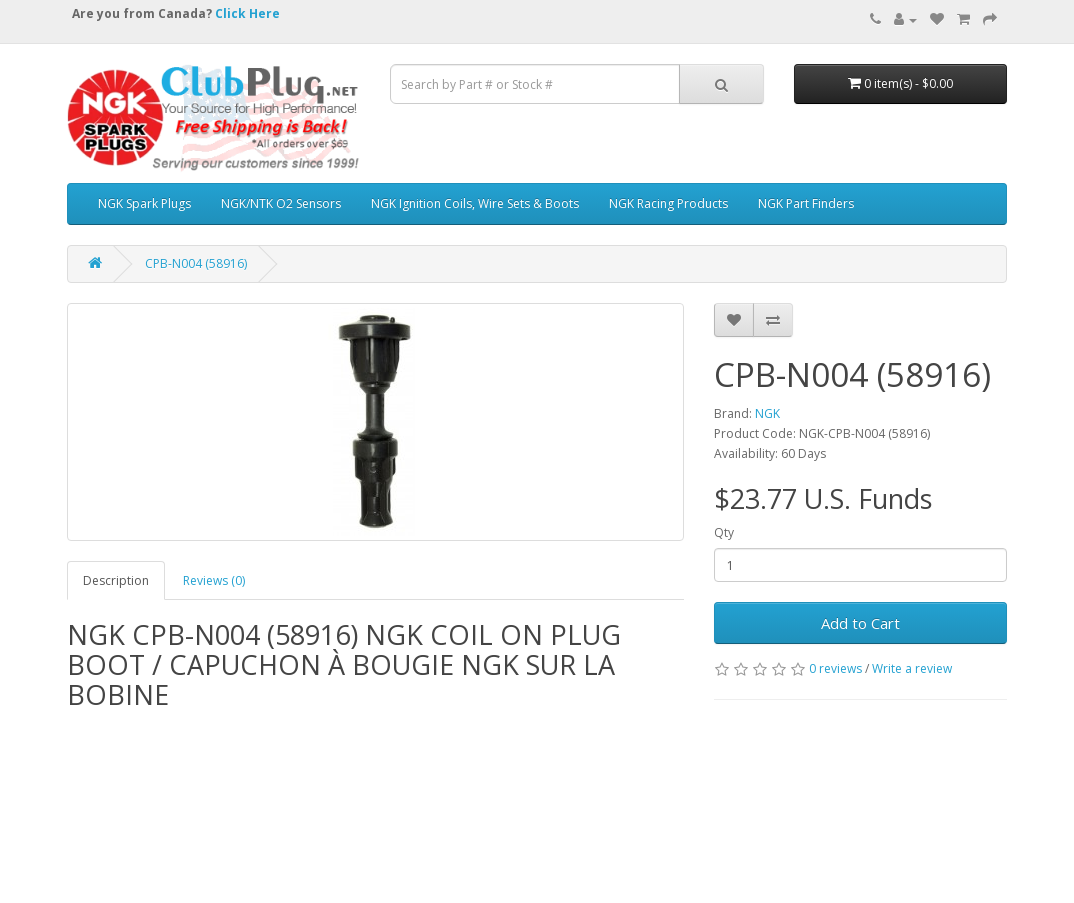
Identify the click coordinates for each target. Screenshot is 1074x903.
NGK (767, 413)
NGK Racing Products (668, 203)
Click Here (247, 13)
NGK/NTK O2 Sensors (281, 203)
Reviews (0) (214, 580)
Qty (724, 532)
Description (116, 580)
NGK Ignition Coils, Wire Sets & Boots (475, 203)
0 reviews (835, 668)
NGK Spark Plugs (144, 203)
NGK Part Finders (806, 203)
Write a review (912, 668)
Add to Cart (860, 623)
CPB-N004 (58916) (196, 263)
